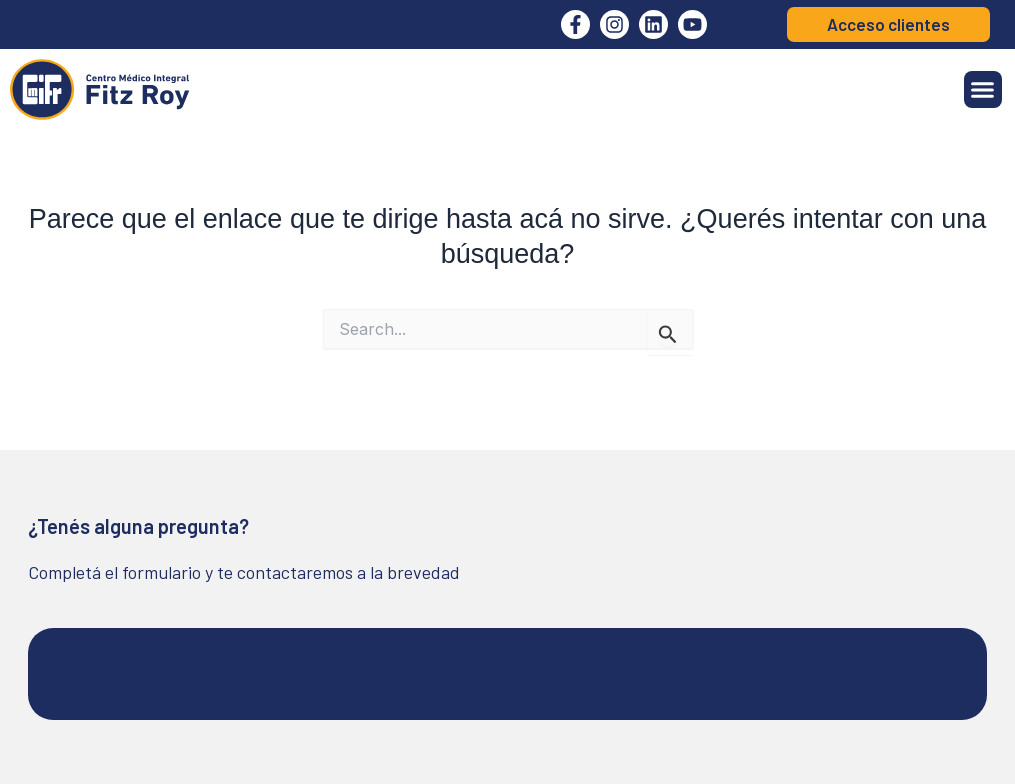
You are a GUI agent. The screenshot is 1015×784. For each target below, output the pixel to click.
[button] (983, 90)
